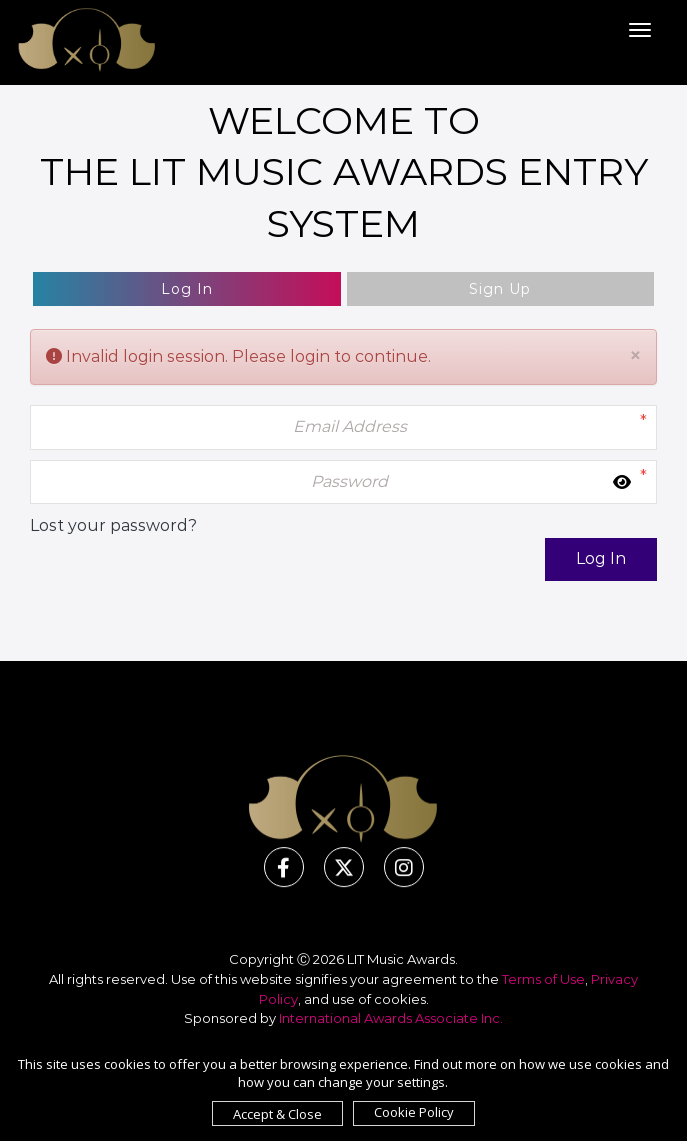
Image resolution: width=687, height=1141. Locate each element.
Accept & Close (277, 1114)
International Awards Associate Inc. (391, 1018)
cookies (400, 999)
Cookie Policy (414, 1112)
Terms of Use (543, 979)
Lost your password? (113, 525)
